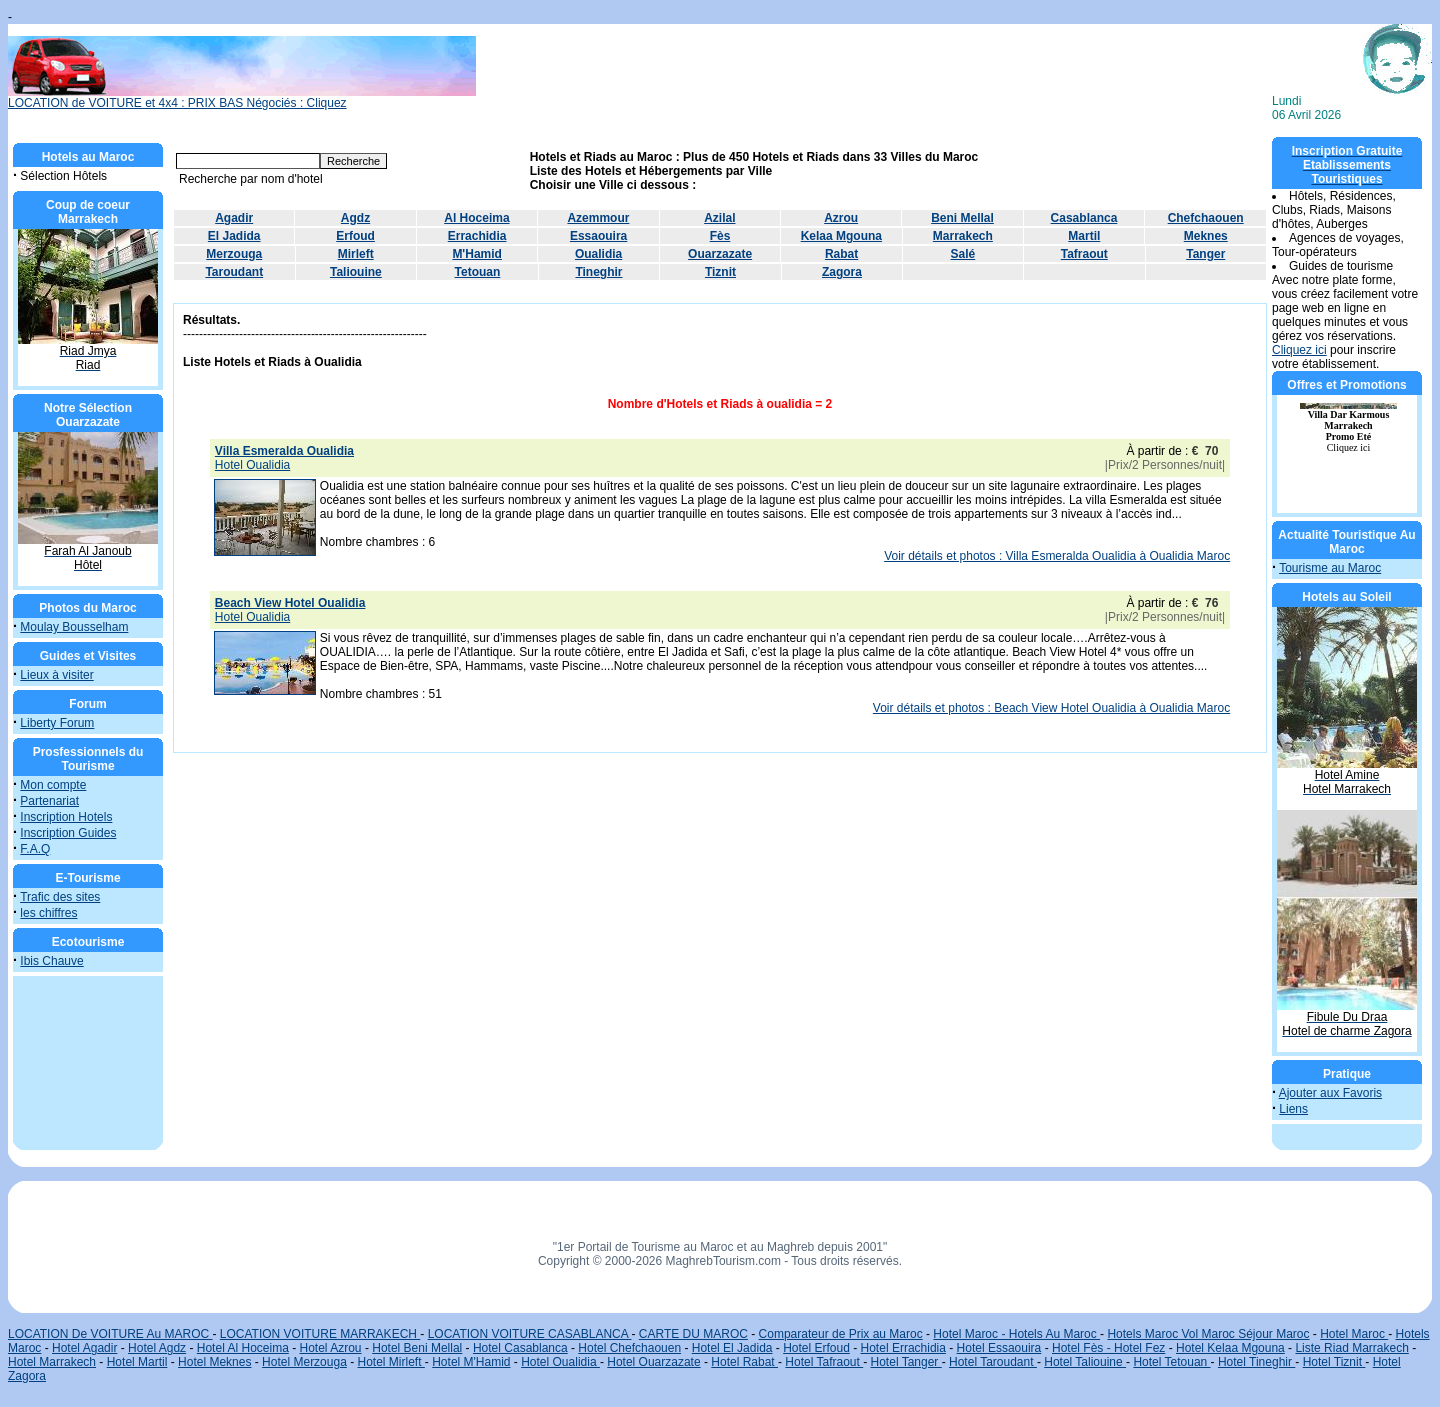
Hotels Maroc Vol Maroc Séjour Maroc (1208, 1334)
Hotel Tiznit (1334, 1362)
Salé (963, 254)
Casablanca (1084, 218)
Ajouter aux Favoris (1330, 1093)
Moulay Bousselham (74, 627)
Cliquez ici (1299, 350)
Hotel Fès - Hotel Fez (1108, 1348)
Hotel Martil (137, 1362)
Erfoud (355, 236)
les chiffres (48, 913)
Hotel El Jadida (732, 1348)
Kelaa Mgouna (841, 236)
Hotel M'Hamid (471, 1362)
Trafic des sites (60, 897)
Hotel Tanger (906, 1362)
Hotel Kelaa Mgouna (1230, 1348)
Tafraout (1084, 254)
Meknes (1206, 236)
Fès (720, 236)
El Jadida (234, 236)
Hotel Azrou (331, 1348)
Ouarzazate (720, 254)
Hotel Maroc (1354, 1334)
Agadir (234, 218)
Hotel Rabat (744, 1362)
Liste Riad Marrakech (1351, 1348)
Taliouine (356, 272)
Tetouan (478, 272)
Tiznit (720, 272)
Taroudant (234, 272)
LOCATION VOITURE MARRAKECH (320, 1334)
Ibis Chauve (51, 961)
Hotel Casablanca (520, 1348)
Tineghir (598, 272)
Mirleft (356, 254)
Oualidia (598, 254)
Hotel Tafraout (824, 1362)
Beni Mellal (962, 218)
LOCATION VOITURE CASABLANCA (530, 1334)
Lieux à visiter (56, 675)
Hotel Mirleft (391, 1362)
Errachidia (477, 236)
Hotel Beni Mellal (417, 1348)
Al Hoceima (476, 218)
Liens (1293, 1109)
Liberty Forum (57, 723)
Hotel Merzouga (304, 1362)
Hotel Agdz (157, 1348)
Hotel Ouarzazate (653, 1362)
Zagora (842, 272)
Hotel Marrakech (52, 1362)
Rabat (841, 254)
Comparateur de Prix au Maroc (841, 1334)
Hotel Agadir (84, 1348)
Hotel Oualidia (560, 1362)
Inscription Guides (68, 833)
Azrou (841, 218)
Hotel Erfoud (816, 1348)
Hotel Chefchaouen (629, 1348)
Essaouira (598, 236)
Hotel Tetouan (1171, 1362)
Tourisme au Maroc (1330, 568)
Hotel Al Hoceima (243, 1348)
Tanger (1205, 254)
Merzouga (234, 254)
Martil (1084, 236)
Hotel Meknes (214, 1362)
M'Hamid (477, 254)
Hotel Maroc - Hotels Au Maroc (1016, 1334)
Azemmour (598, 218)
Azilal (719, 218)
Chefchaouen (1206, 218)
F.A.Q (35, 849)
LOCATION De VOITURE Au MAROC (110, 1334)
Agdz (355, 218)
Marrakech (963, 236)
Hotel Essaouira (999, 1348)
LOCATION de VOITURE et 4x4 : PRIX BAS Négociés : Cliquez (242, 97)
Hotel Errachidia (903, 1348)
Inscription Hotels (66, 817)
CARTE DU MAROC (693, 1334)
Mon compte (53, 785)
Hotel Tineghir (1256, 1362)
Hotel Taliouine (1085, 1362)
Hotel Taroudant (993, 1362)
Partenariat (49, 801)
